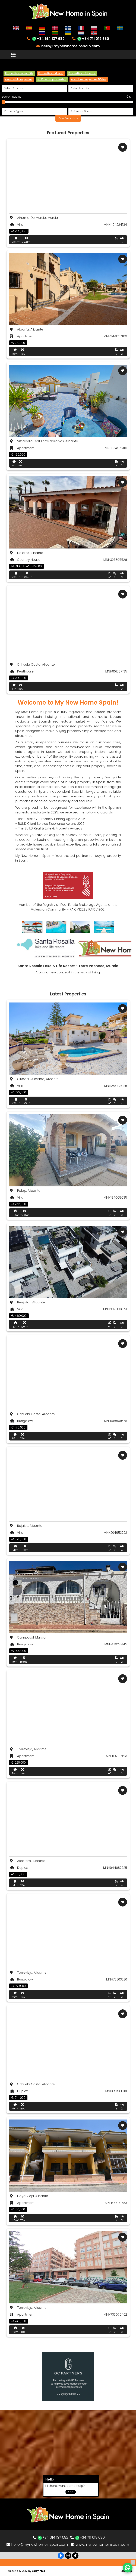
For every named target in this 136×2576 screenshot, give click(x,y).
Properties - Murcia (50, 73)
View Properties (68, 118)
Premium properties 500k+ (88, 79)
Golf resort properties (51, 79)
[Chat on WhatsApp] (127, 2567)
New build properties (18, 79)
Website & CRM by (27, 2571)
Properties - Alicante (82, 73)
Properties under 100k (19, 73)
